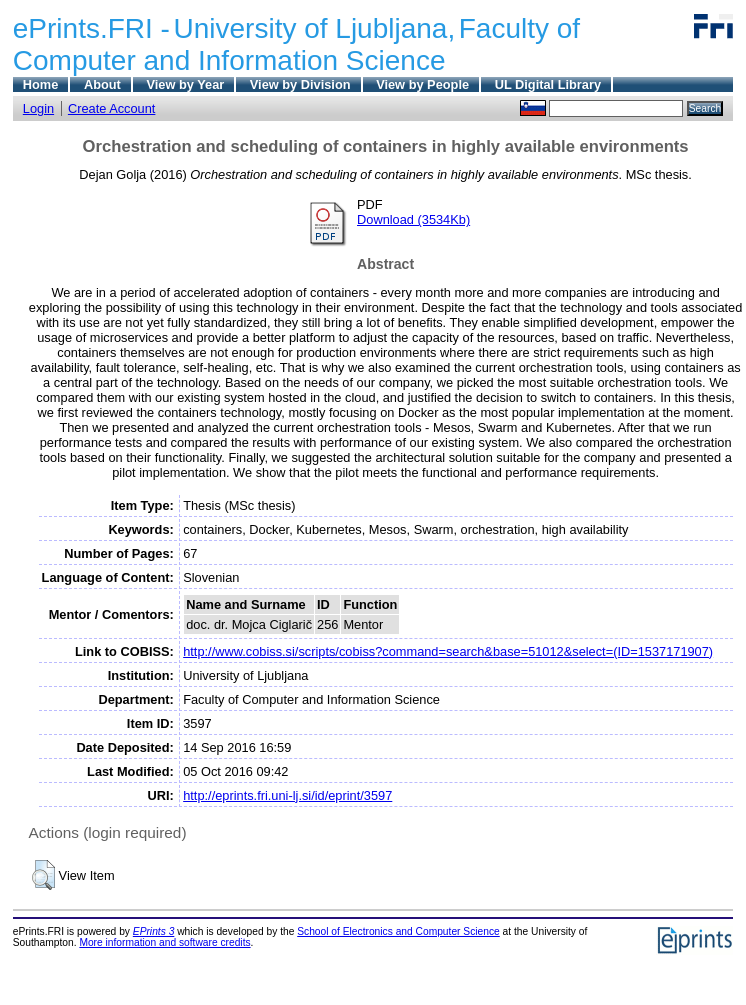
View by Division (300, 84)
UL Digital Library (548, 84)
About (102, 84)
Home (41, 84)
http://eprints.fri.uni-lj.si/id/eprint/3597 (287, 795)
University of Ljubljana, (315, 28)
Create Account (112, 108)
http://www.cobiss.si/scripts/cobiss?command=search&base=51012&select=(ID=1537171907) (448, 651)
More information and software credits (164, 942)
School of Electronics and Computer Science (398, 931)
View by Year (185, 84)
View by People (422, 84)
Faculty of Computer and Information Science (296, 44)
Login (38, 108)
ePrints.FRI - (91, 28)
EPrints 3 (154, 931)
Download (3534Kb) (413, 219)
